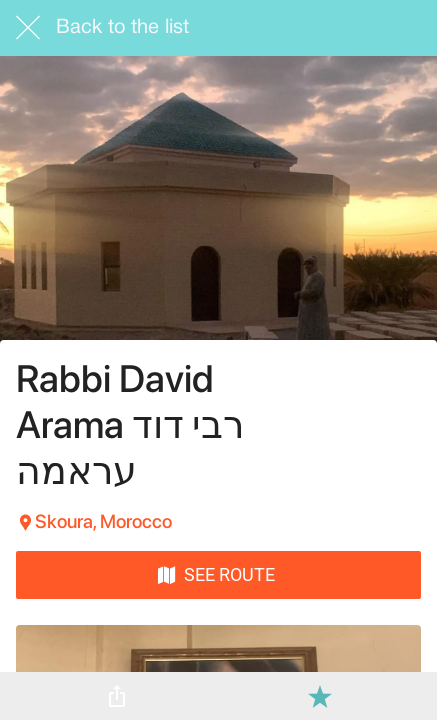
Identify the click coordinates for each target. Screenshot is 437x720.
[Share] (117, 696)
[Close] (28, 28)
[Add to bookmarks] (320, 696)
